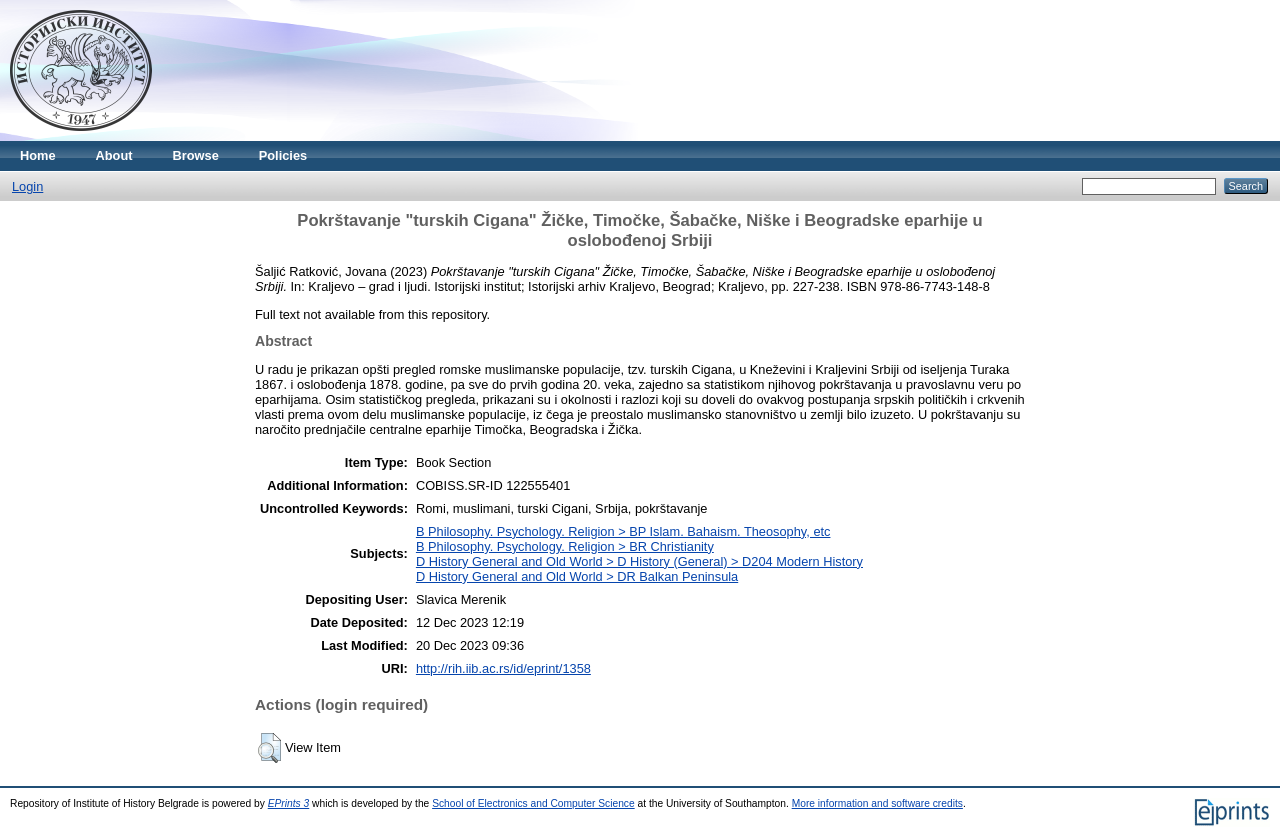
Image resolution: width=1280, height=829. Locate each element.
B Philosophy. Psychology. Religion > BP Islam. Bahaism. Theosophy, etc (623, 531)
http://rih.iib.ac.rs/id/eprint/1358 (503, 668)
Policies (283, 155)
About (114, 155)
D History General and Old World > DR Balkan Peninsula (577, 576)
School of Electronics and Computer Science (533, 803)
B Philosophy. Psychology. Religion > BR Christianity (565, 546)
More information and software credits (877, 803)
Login (27, 186)
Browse (196, 155)
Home (38, 155)
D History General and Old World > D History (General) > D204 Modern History (639, 561)
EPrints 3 (289, 803)
